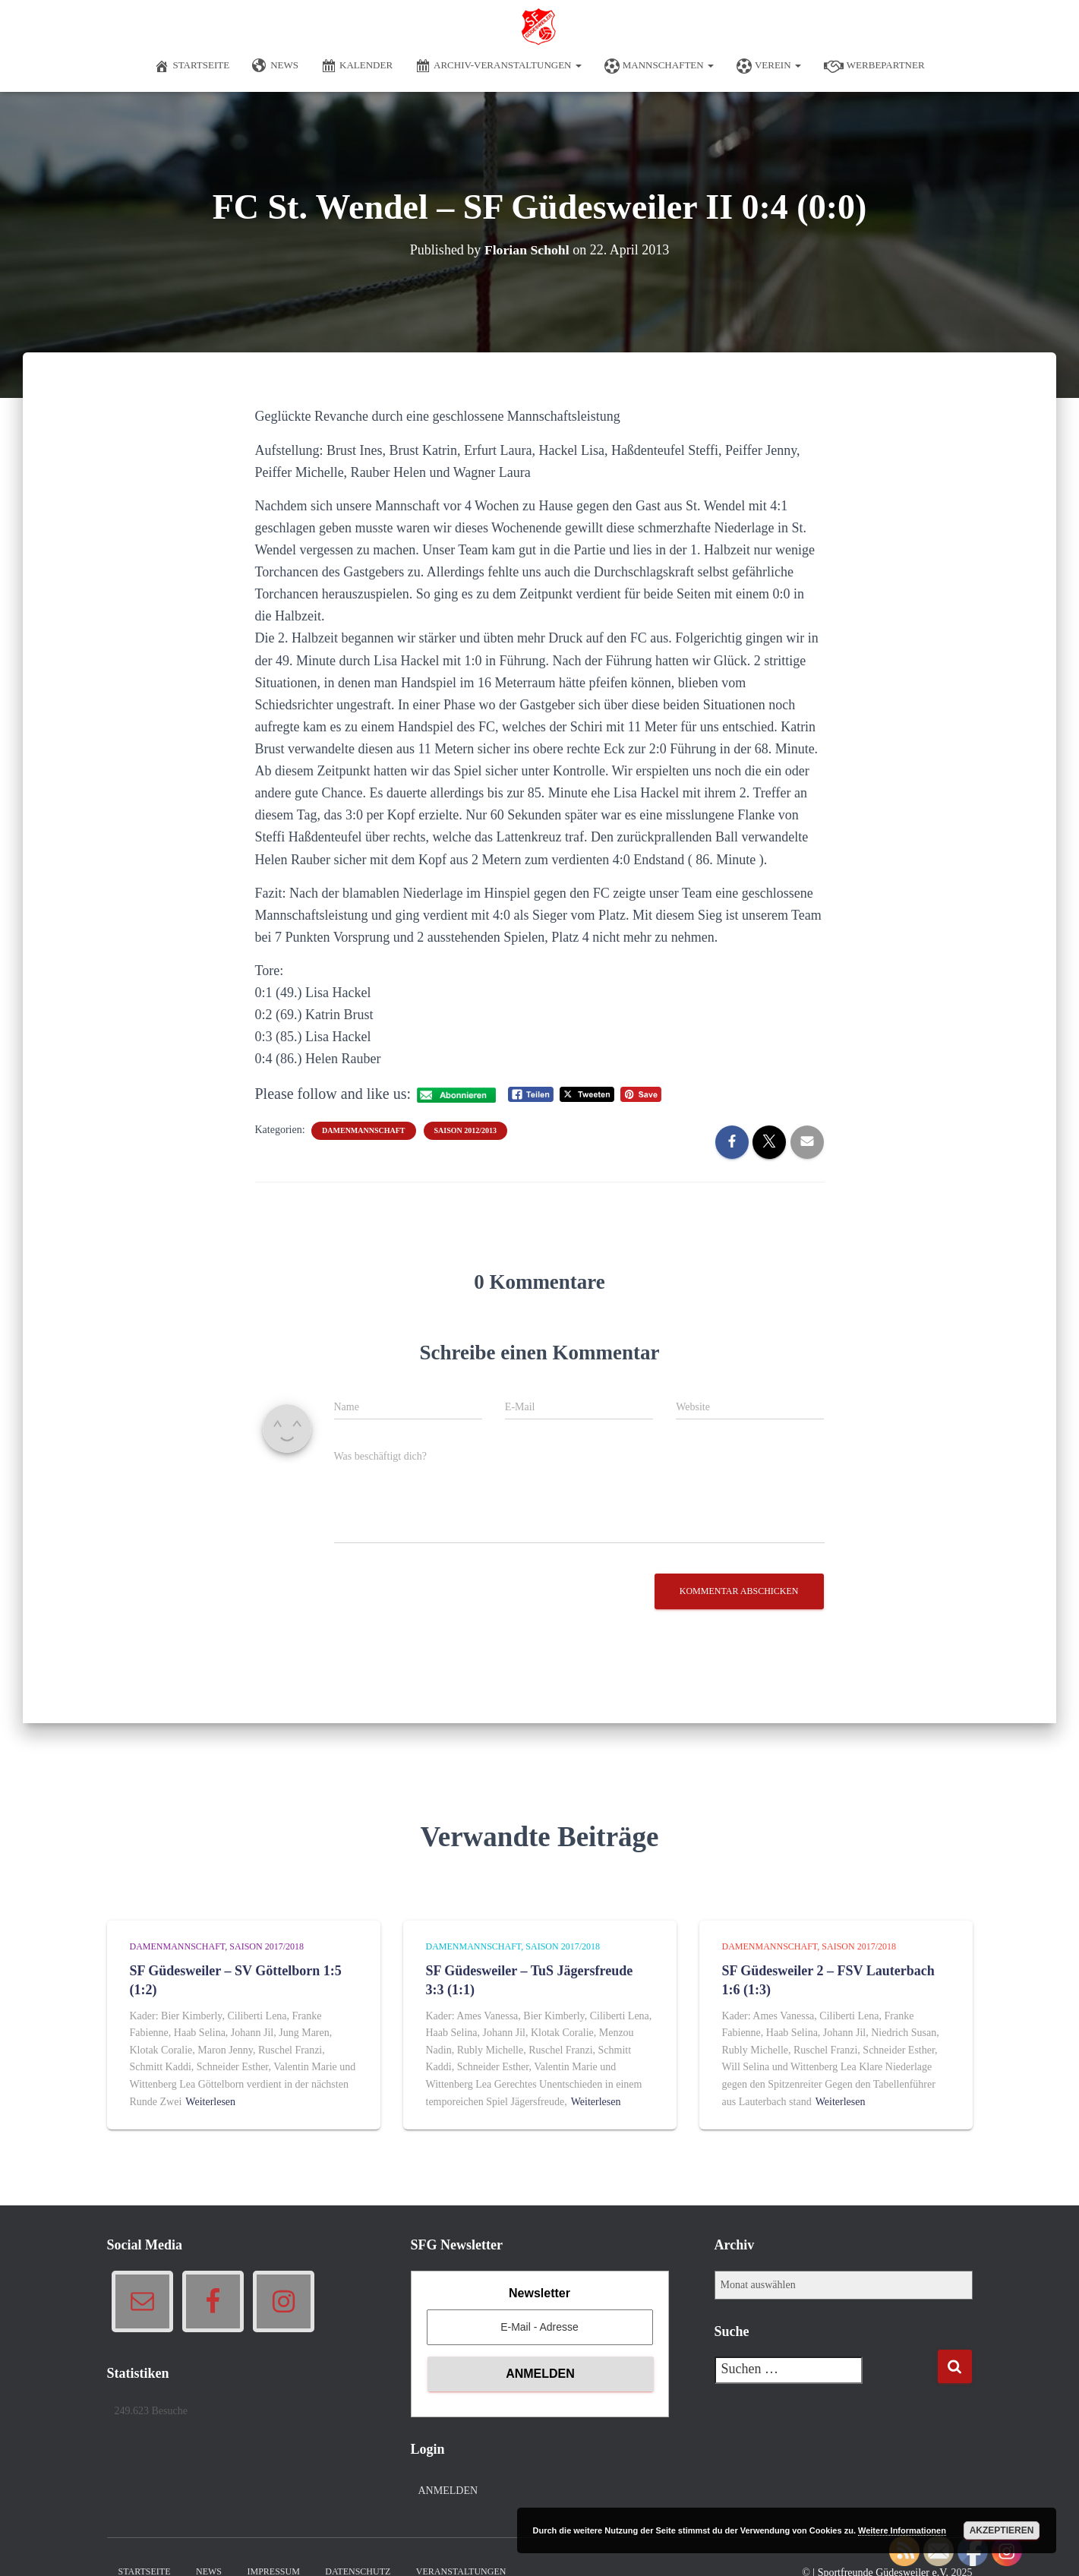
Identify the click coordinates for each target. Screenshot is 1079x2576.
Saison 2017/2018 (266, 1946)
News (275, 66)
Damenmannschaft (363, 1130)
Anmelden (448, 2490)
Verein (769, 66)
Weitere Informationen (902, 2530)
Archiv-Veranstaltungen (498, 66)
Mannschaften (659, 66)
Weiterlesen (210, 2101)
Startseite (191, 66)
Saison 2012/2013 (465, 1130)
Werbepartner (874, 66)
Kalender (357, 66)
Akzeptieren (1002, 2530)
